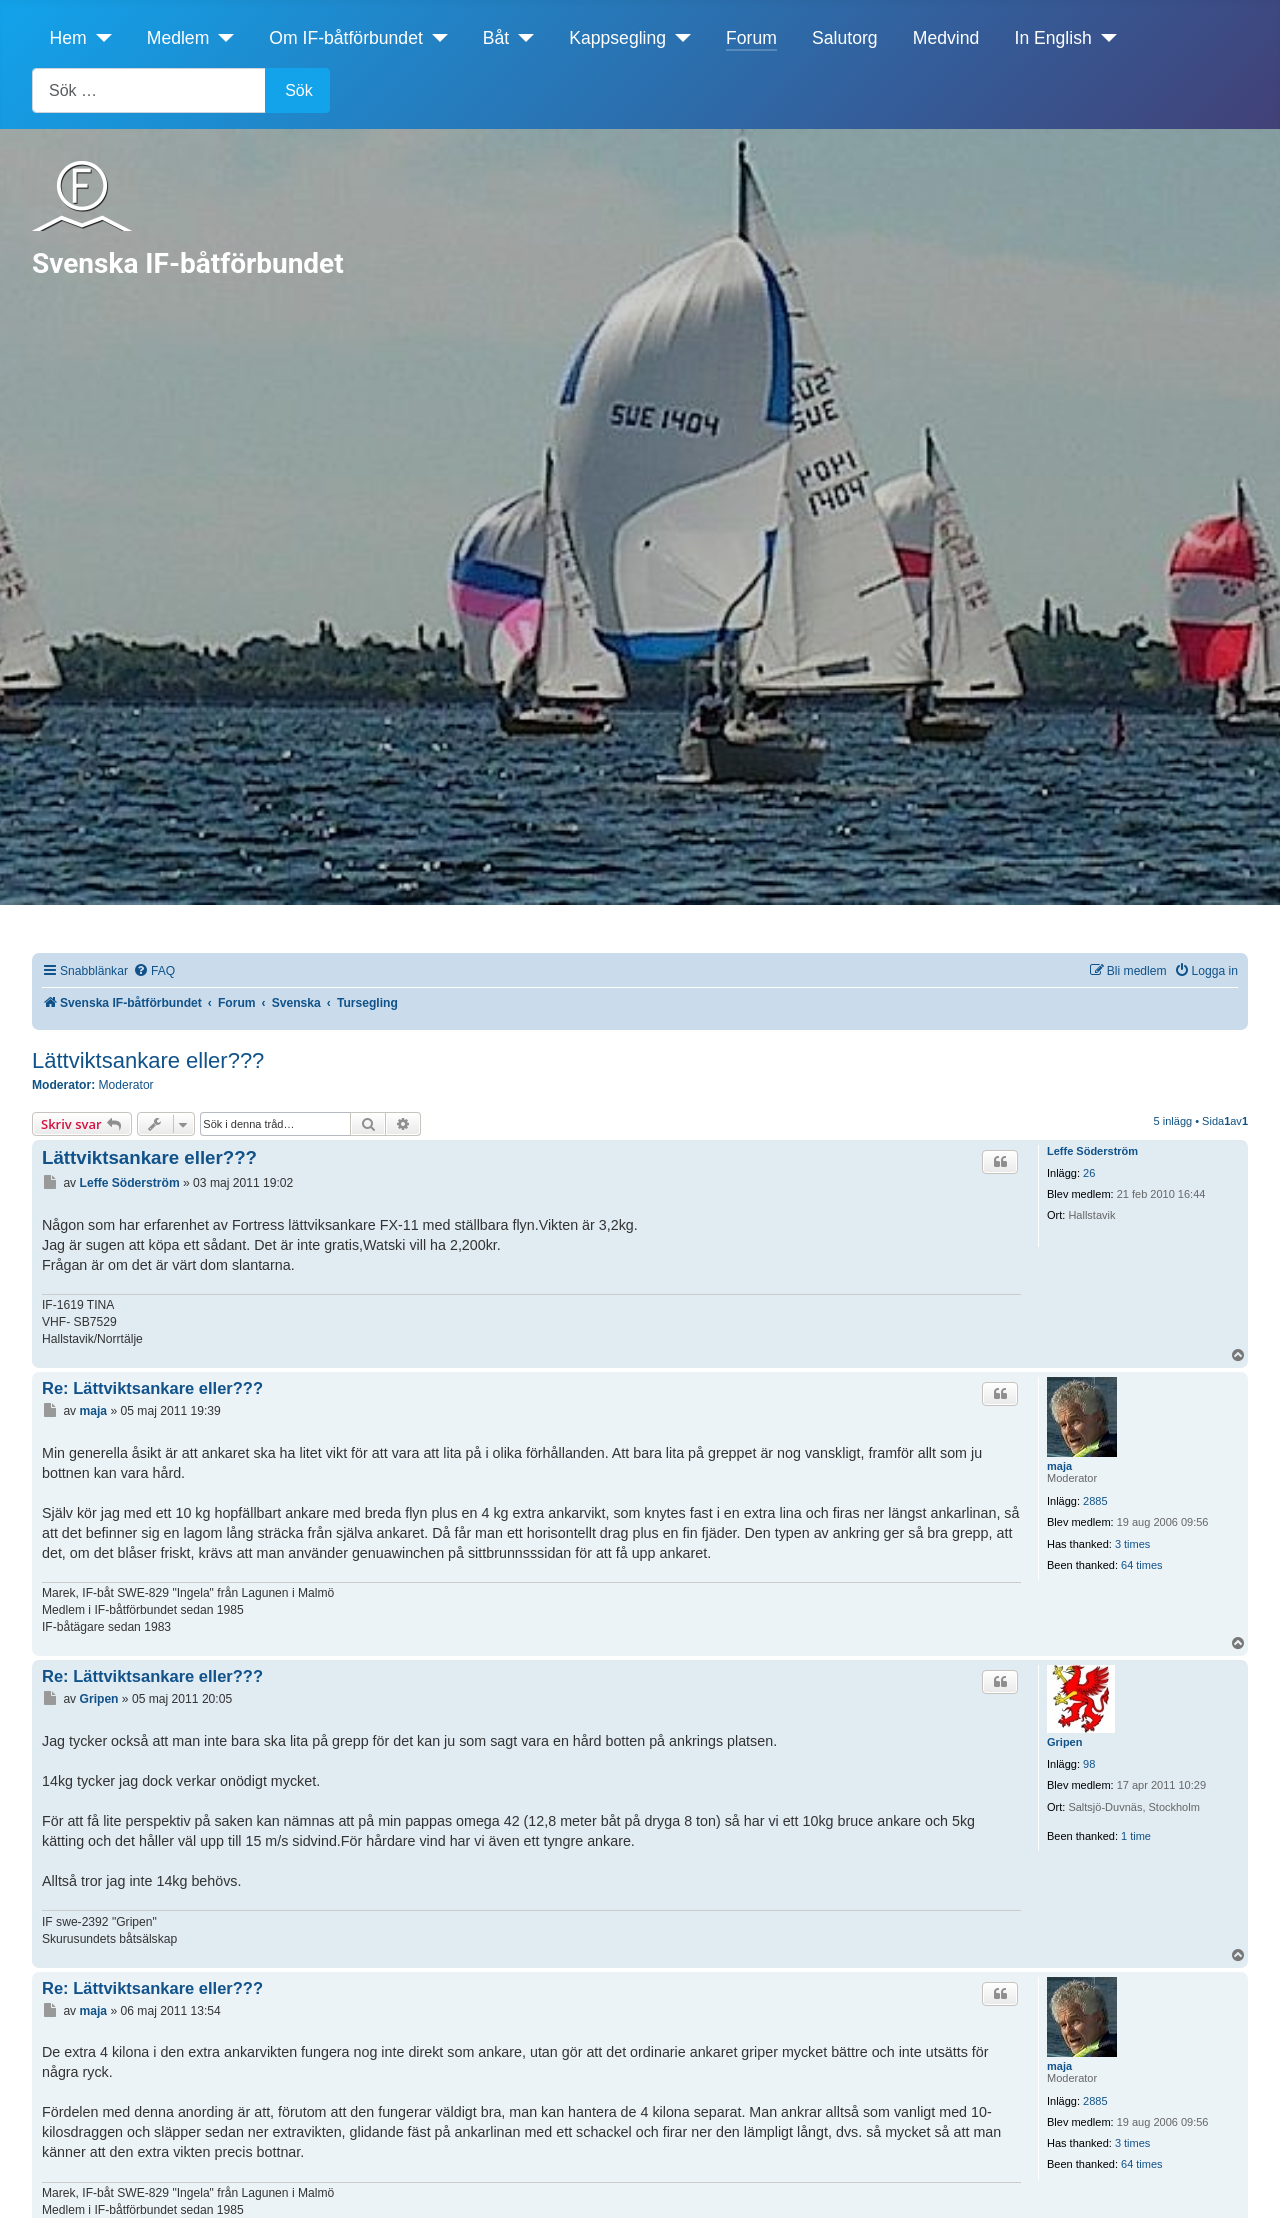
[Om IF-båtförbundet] (435, 38)
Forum (751, 38)
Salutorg (845, 38)
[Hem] (99, 38)
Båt (496, 38)
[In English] (1104, 38)
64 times (1142, 1565)
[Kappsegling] (678, 38)
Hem (68, 38)
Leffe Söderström (1092, 1151)
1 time (1136, 1836)
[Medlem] (221, 38)
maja (1059, 1466)
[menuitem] (154, 971)
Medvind (946, 38)
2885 (1095, 1501)
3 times (1132, 1544)
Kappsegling (617, 38)
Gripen (1064, 1742)
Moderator (126, 1085)
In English (1053, 38)
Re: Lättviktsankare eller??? (152, 1388)
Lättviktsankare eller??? (148, 1060)
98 (1089, 1764)
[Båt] (521, 38)
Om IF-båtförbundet (346, 38)
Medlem (178, 38)
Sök (299, 90)
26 (1089, 1173)
